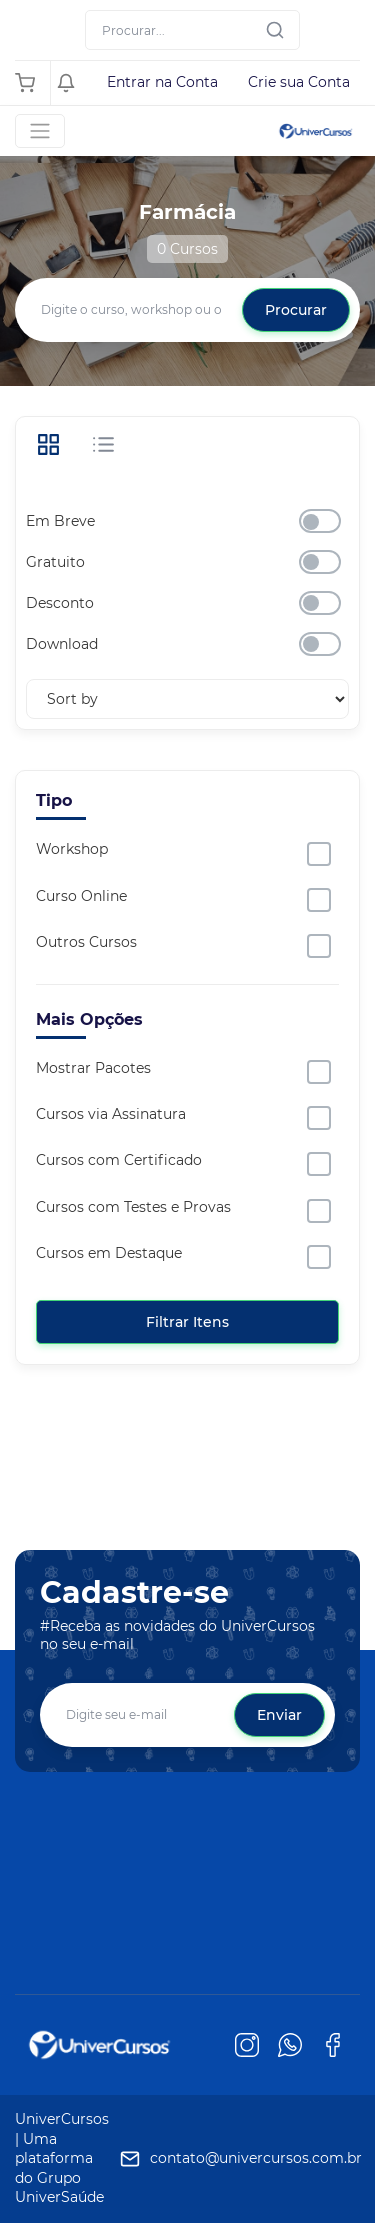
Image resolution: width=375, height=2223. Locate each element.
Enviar (279, 1715)
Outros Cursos (86, 942)
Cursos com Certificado (119, 1160)
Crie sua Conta (299, 82)
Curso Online (81, 896)
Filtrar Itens (187, 1322)
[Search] (192, 30)
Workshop (72, 849)
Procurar (296, 310)
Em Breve (60, 521)
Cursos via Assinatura (111, 1114)
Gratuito (55, 562)
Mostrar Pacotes (93, 1068)
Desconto (60, 603)
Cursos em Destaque (109, 1253)
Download (62, 644)
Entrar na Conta (162, 82)
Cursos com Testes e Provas (133, 1207)
